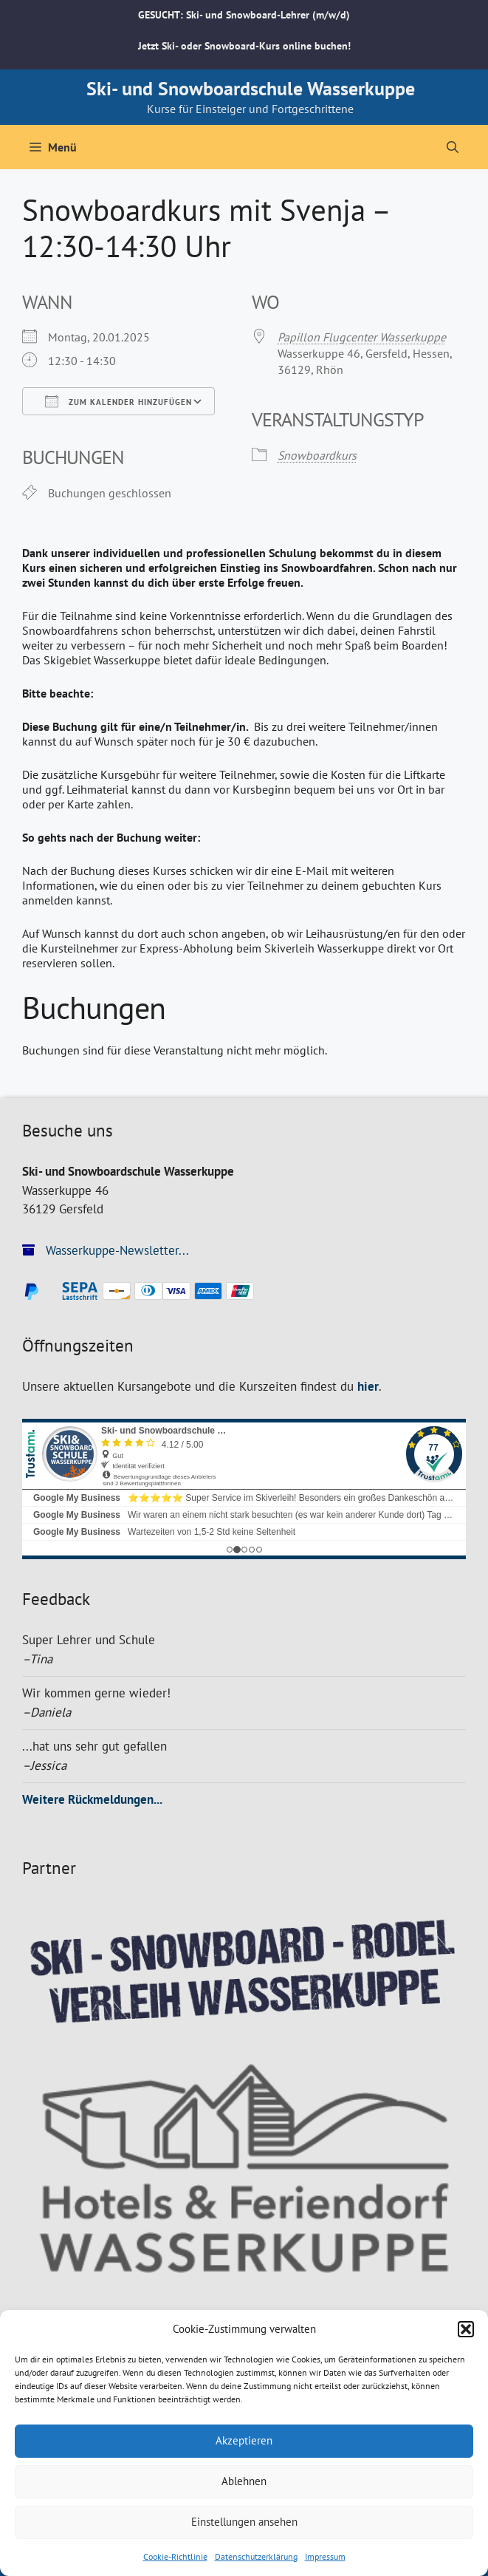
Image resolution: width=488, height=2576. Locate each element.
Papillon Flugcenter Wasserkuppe (362, 337)
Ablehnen (244, 2481)
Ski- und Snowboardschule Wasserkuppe (250, 88)
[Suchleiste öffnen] (452, 147)
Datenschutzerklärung (256, 2556)
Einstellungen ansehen (244, 2522)
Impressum (325, 2556)
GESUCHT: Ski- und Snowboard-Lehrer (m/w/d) (244, 14)
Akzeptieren (244, 2440)
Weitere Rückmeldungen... (92, 1799)
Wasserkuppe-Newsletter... (105, 1250)
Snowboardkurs (317, 455)
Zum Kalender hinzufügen (118, 401)
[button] (465, 2329)
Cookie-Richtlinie (175, 2556)
